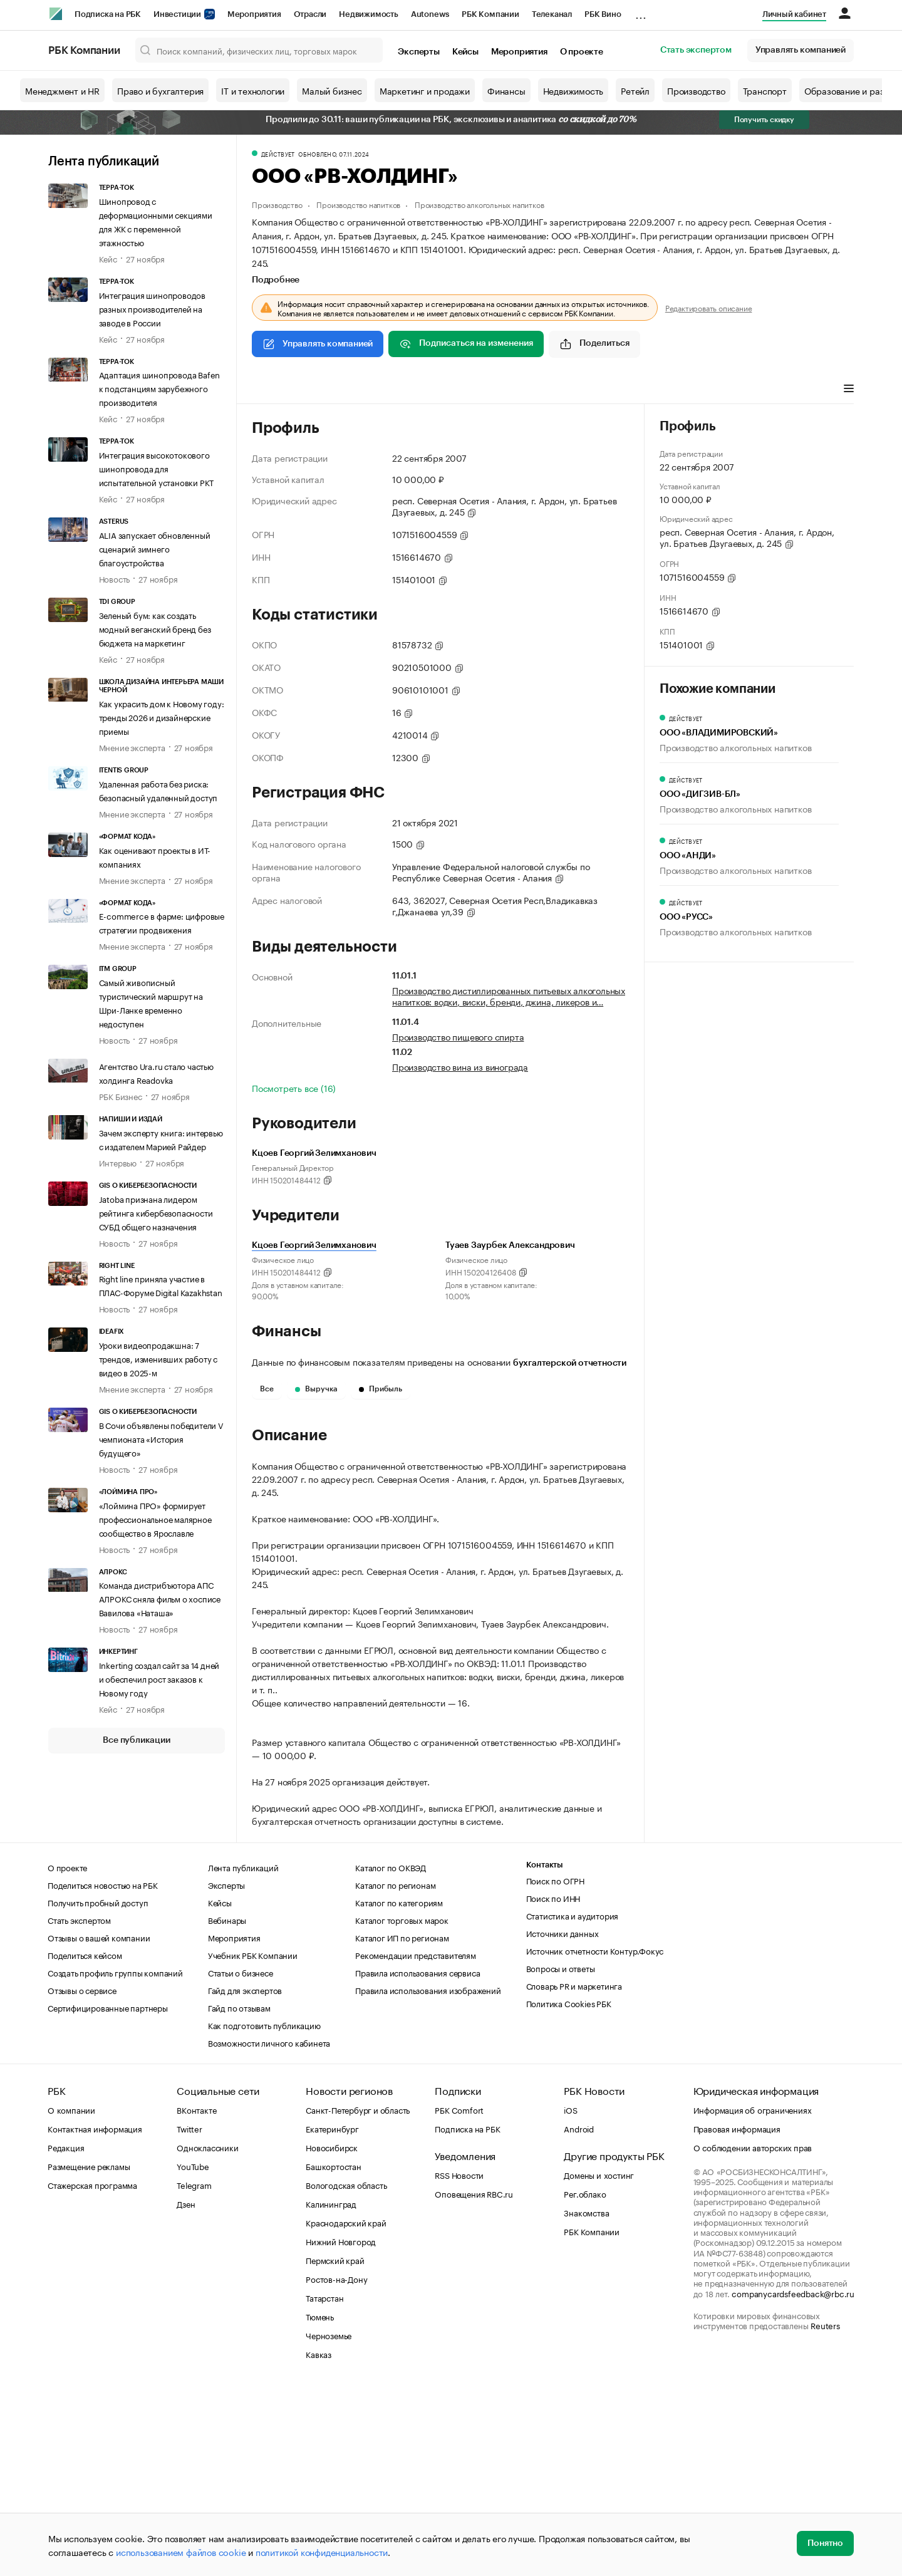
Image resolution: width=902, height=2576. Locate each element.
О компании (71, 2298)
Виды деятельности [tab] (344, 390)
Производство (696, 90)
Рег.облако (585, 2382)
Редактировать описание (708, 307)
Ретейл (635, 90)
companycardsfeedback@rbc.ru (793, 2481)
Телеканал (552, 14)
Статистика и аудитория (572, 2103)
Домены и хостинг (599, 2363)
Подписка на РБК (108, 14)
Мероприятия (254, 14)
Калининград (331, 2392)
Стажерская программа (92, 2373)
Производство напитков (358, 204)
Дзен (186, 2392)
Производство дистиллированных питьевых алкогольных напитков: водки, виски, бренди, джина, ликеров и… (508, 995)
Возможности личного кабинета (269, 2231)
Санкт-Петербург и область (358, 2298)
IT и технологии (252, 90)
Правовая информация (736, 2316)
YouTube (193, 2354)
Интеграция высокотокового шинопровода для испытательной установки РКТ (156, 468)
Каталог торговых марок (401, 2108)
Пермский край (335, 2448)
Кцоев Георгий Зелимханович (314, 1245)
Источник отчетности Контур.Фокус (595, 2138)
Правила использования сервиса (417, 2160)
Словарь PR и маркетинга (574, 2174)
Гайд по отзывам (239, 2195)
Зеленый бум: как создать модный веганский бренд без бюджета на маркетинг (155, 628)
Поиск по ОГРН (555, 2068)
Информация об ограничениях (752, 2298)
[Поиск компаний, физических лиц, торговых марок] (259, 50)
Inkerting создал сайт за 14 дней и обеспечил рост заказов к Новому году (159, 1678)
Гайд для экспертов (245, 2178)
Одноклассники (207, 2335)
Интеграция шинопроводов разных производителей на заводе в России (152, 308)
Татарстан (324, 2486)
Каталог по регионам (395, 2073)
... (640, 12)
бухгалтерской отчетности (569, 1363)
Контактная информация (95, 2316)
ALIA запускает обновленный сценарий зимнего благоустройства (154, 548)
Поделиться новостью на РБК (103, 2073)
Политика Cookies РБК (568, 2191)
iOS (570, 2298)
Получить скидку (764, 119)
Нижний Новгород (341, 2429)
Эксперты (418, 52)
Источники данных (562, 2121)
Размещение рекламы (89, 2354)
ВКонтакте (196, 2298)
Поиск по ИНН (553, 2086)
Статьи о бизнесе (240, 2160)
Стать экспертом (696, 50)
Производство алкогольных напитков (479, 204)
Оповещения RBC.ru (474, 2382)
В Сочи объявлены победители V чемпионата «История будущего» (161, 1438)
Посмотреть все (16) (294, 1087)
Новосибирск (332, 2335)
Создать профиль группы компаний (115, 2160)
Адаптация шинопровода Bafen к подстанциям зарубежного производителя (159, 388)
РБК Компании (490, 14)
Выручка (316, 1389)
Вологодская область (346, 2373)
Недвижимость (368, 14)
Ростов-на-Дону (336, 2467)
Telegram (194, 2373)
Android (579, 2316)
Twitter (189, 2316)
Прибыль (380, 1389)
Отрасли (310, 14)
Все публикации (136, 1740)
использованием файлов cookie (181, 2551)
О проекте (581, 52)
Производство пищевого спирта (458, 1036)
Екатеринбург (332, 2316)
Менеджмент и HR (62, 90)
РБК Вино (602, 14)
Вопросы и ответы (560, 2156)
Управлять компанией (800, 50)
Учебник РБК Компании (253, 2143)
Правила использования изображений (427, 2178)
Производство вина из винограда (460, 1066)
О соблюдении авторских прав (752, 2335)
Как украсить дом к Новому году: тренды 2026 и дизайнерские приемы (161, 717)
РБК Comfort (459, 2298)
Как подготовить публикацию (264, 2213)
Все (267, 1389)
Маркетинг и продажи (425, 90)
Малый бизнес (332, 90)
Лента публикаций (103, 161)
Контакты (544, 2053)
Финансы (506, 90)
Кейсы (465, 52)
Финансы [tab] (417, 390)
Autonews (430, 14)
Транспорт (765, 90)
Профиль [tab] (270, 390)
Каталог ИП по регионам (402, 2125)
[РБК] (55, 14)
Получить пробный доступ (98, 2090)
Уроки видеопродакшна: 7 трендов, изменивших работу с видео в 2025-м (158, 1358)
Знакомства (586, 2400)
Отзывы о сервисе (82, 2178)
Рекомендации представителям (415, 2143)
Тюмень (320, 2504)
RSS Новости (459, 2363)
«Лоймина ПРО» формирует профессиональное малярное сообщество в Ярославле (155, 1518)
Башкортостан (333, 2354)
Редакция (66, 2335)
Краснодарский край (346, 2410)
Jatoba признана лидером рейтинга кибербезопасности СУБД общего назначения (156, 1212)
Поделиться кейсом (85, 2143)
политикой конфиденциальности (322, 2551)
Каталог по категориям (399, 2090)
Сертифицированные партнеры (108, 2195)
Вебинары (227, 2108)
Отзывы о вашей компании (99, 2125)
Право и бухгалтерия (160, 90)
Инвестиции (184, 14)
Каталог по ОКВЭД (390, 2055)
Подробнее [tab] (275, 280)
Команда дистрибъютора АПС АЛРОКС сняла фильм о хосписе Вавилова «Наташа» (159, 1598)
